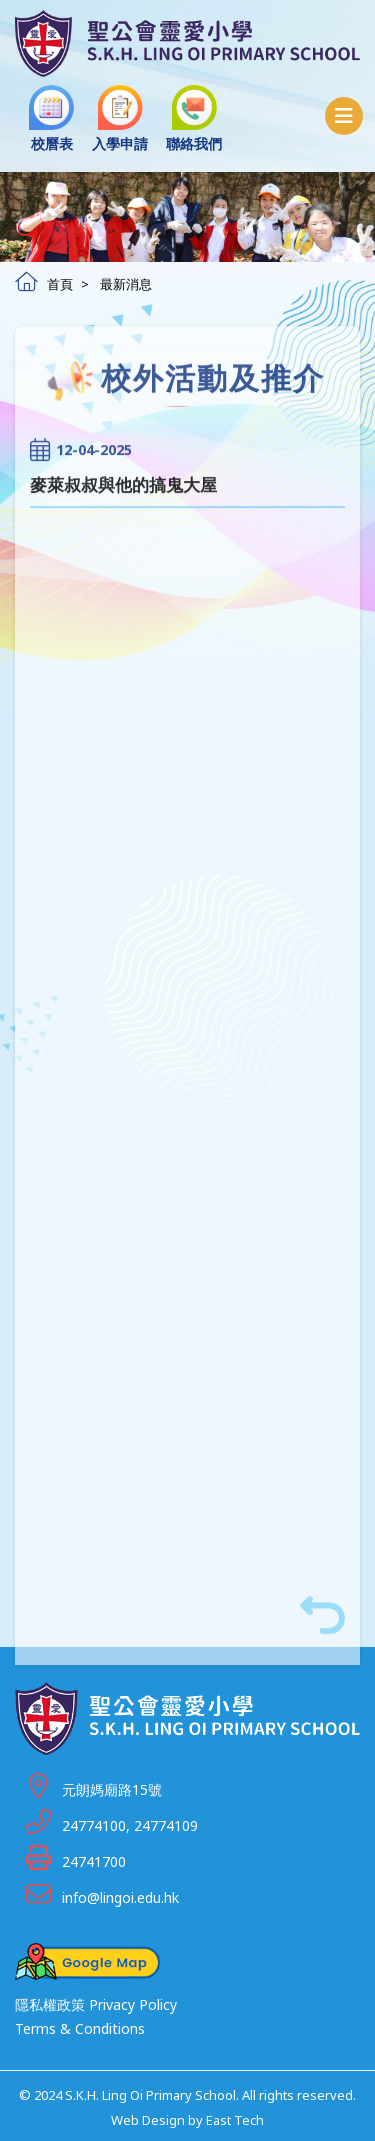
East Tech (235, 2120)
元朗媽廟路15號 (112, 1789)
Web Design (148, 2120)
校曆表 (51, 119)
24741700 (94, 1861)
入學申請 (120, 119)
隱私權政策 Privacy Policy (96, 2004)
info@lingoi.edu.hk (120, 1897)
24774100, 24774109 (130, 1825)
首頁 (44, 284)
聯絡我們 (194, 119)
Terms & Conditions (80, 2028)
